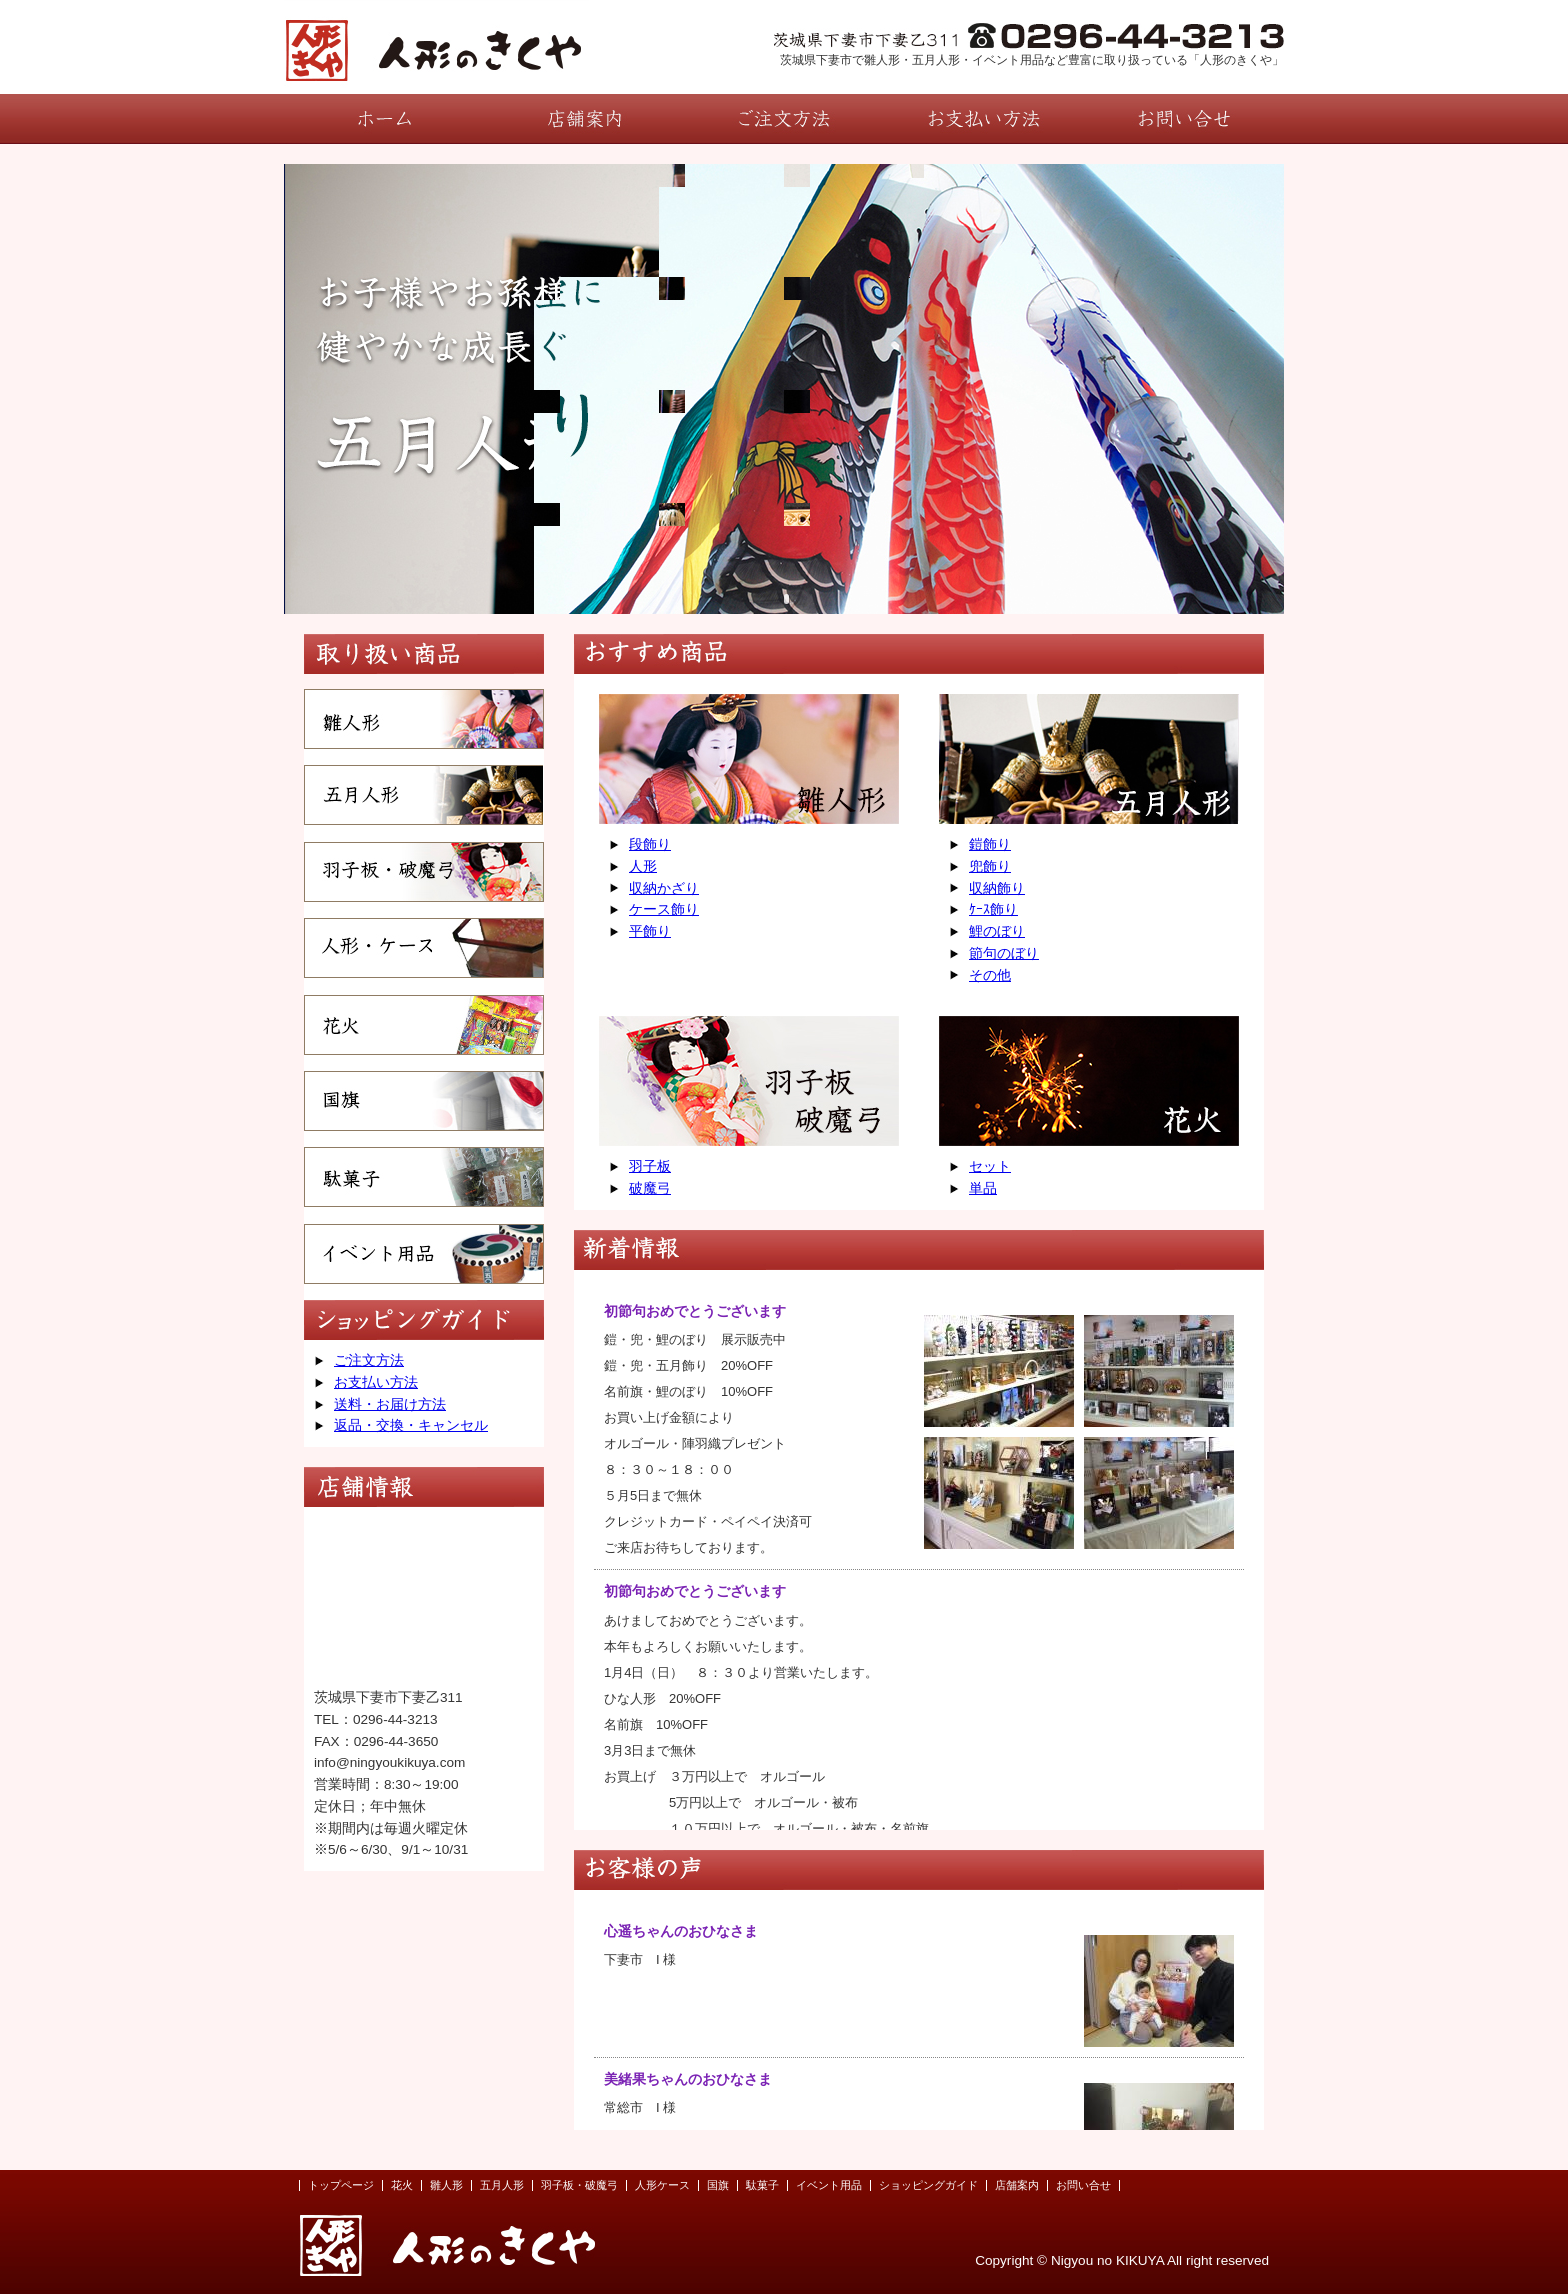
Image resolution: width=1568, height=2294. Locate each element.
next (1225, 387)
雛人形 (446, 2185)
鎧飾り (990, 844)
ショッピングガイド (928, 2185)
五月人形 (502, 2185)
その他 (990, 975)
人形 (643, 866)
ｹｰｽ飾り (993, 909)
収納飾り (997, 888)
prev (342, 387)
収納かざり (664, 888)
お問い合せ (1083, 2185)
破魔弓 (650, 1188)
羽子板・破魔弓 (579, 2185)
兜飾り (990, 866)
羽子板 (650, 1166)
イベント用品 (829, 2185)
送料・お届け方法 (390, 1404)
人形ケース (662, 2185)
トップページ (341, 2185)
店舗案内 (1017, 2185)
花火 (402, 2185)
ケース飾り (664, 909)
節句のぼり (1004, 953)
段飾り (650, 844)
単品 (983, 1188)
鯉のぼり (997, 931)
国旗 (718, 2185)
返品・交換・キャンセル (411, 1425)
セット (990, 1166)
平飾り (650, 931)
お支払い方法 (376, 1382)
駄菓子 (762, 2185)
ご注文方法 (369, 1360)
